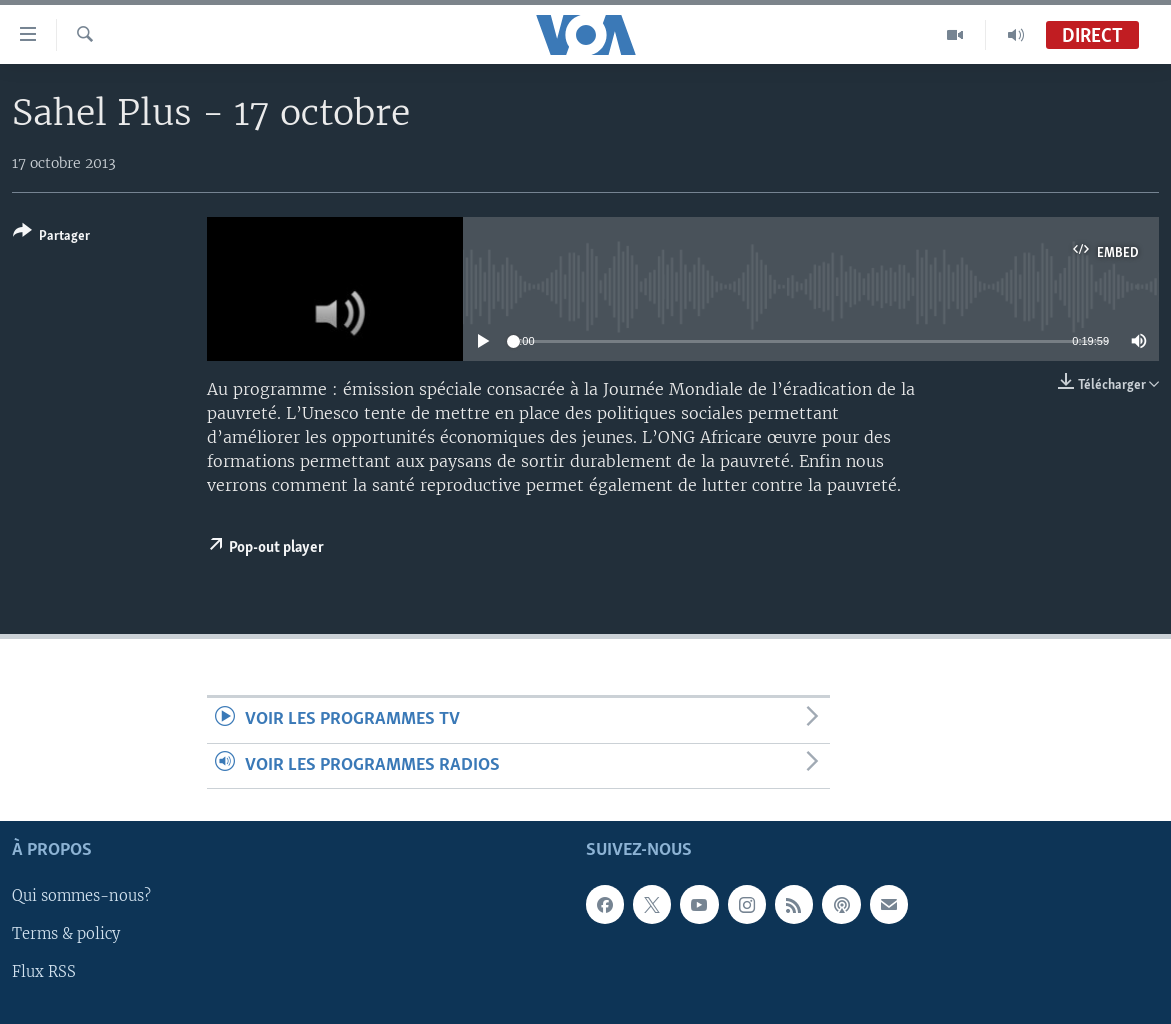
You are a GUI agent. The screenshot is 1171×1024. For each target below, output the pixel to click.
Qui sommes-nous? (81, 897)
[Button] (51, 237)
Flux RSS (44, 973)
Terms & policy (66, 935)
